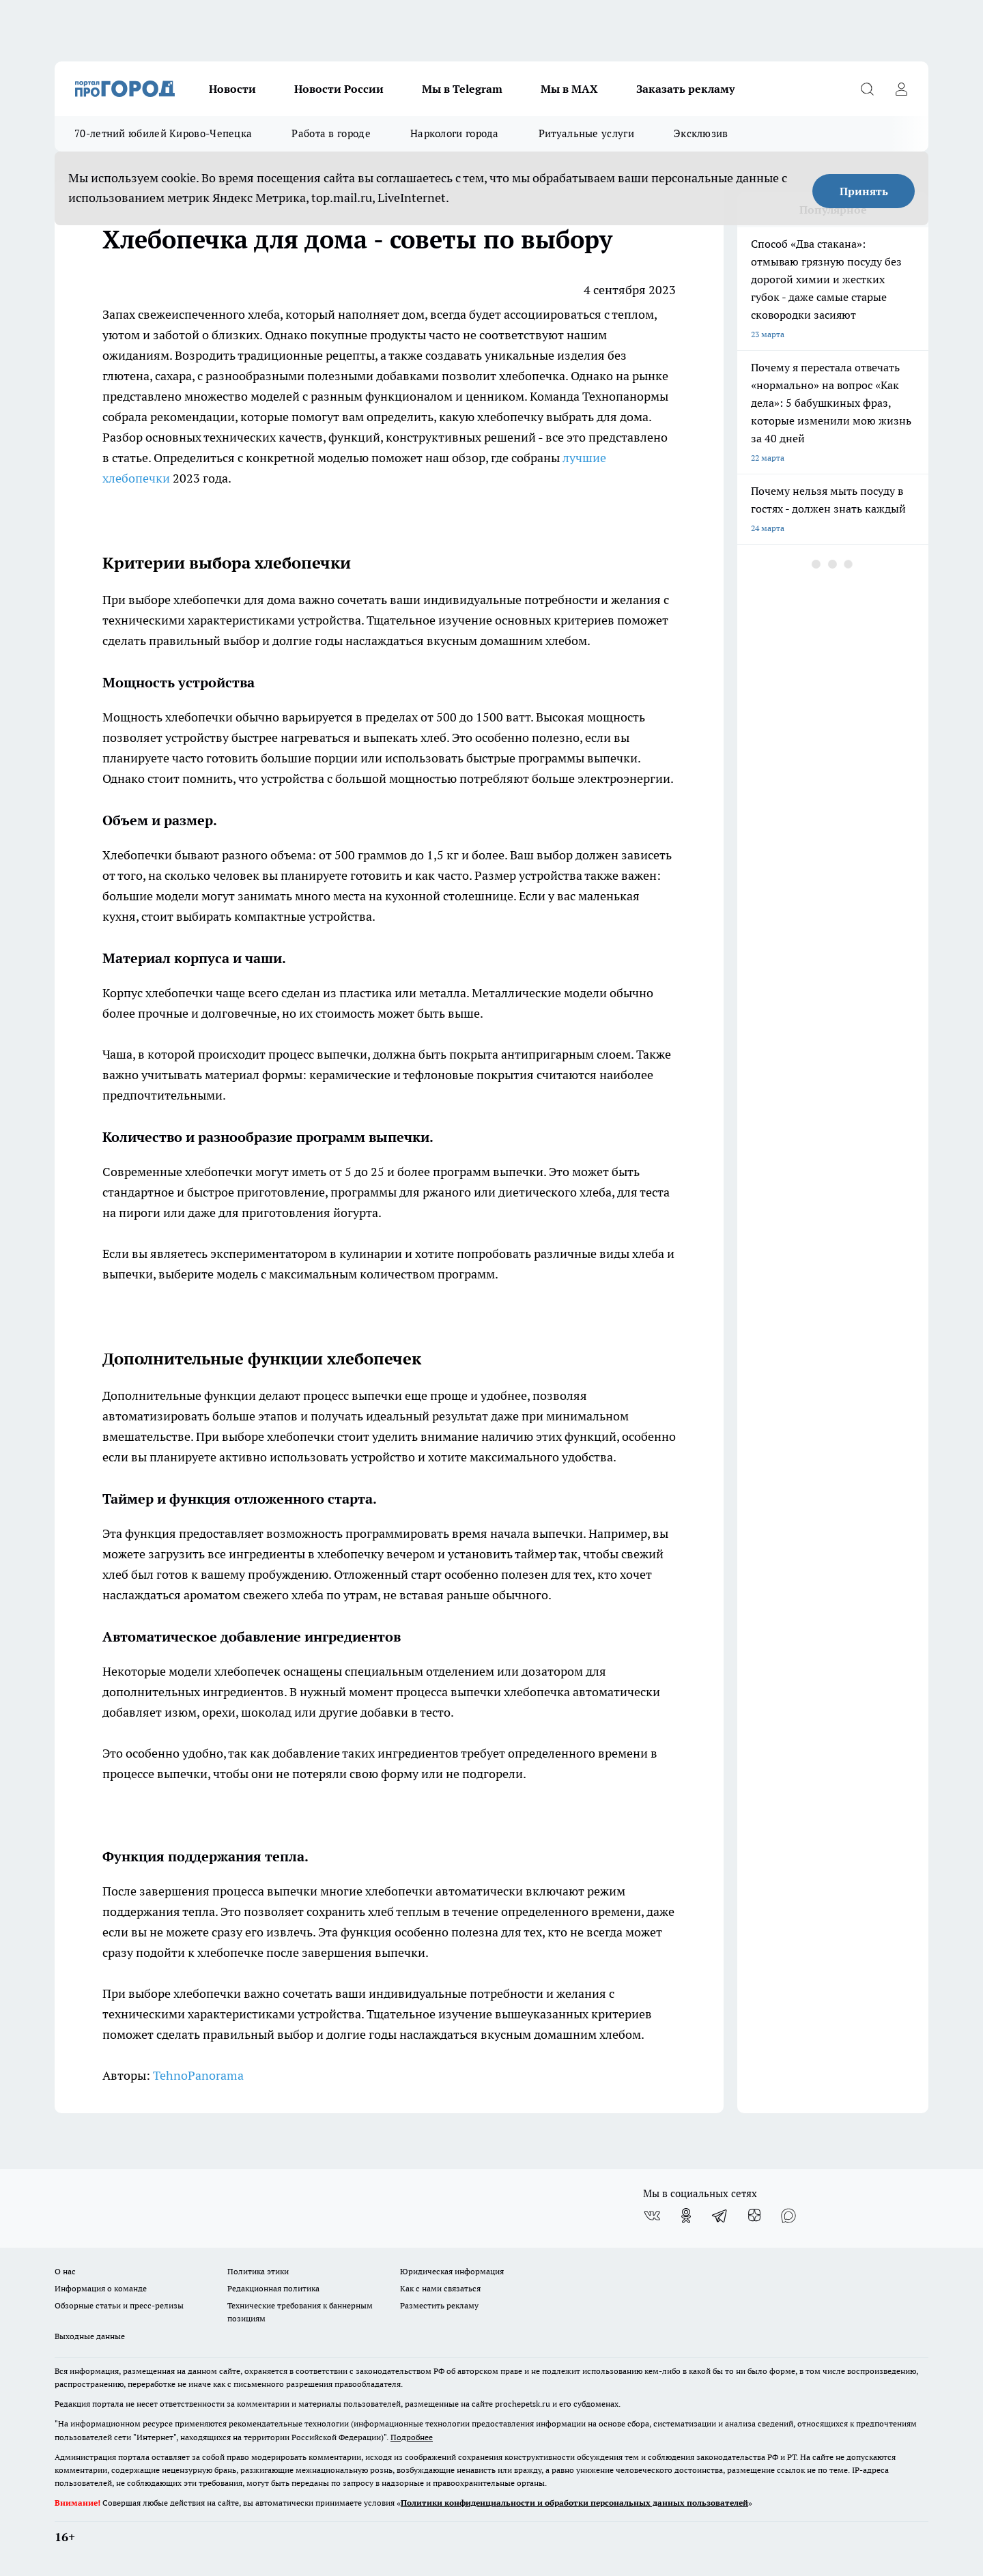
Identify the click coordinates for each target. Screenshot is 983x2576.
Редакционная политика (273, 2288)
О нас (65, 2271)
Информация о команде (101, 2288)
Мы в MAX (569, 89)
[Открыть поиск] (867, 88)
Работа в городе (331, 133)
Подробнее (411, 2437)
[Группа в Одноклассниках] (686, 2215)
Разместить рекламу (439, 2305)
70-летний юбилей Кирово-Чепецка (163, 133)
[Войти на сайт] (901, 88)
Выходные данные (90, 2336)
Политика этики (258, 2271)
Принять (864, 191)
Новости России (339, 89)
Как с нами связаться (440, 2288)
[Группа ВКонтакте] (652, 2215)
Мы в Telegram (462, 89)
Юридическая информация (452, 2271)
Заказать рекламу (685, 89)
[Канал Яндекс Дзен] (754, 2215)
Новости (232, 89)
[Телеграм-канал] (720, 2215)
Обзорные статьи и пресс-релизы (119, 2305)
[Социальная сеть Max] (788, 2215)
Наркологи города (454, 133)
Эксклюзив (701, 133)
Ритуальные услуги (586, 133)
